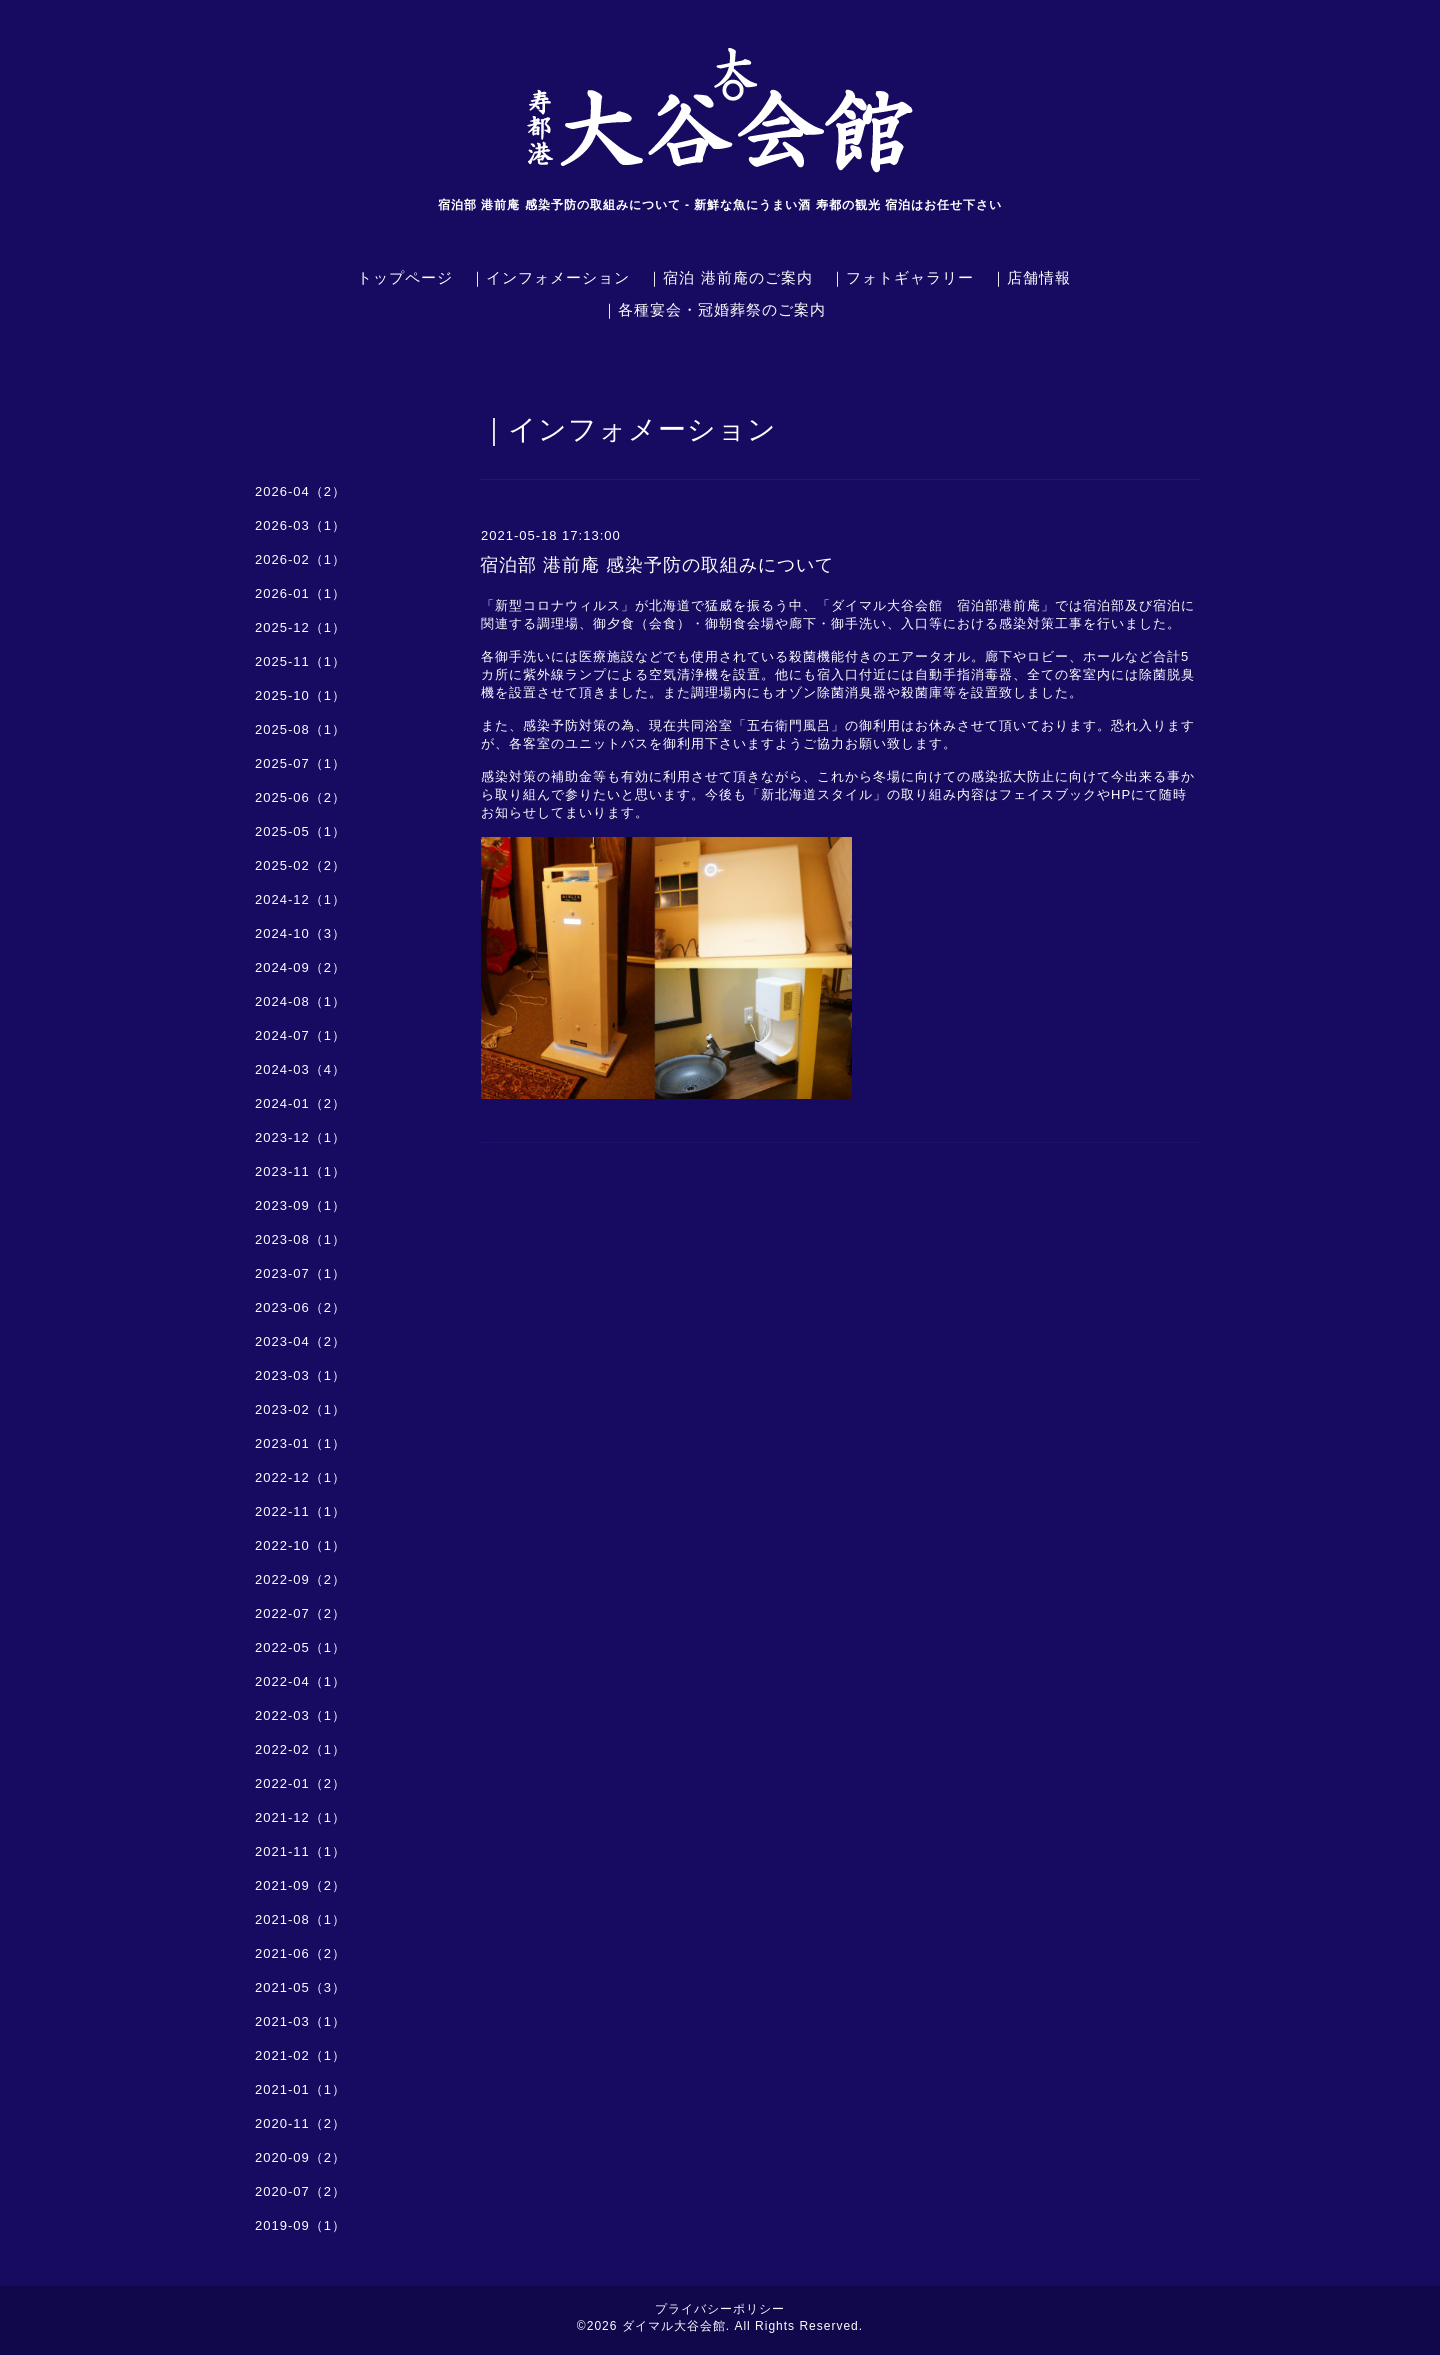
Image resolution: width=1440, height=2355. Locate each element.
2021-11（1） (300, 1851)
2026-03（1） (300, 525)
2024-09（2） (300, 967)
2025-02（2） (300, 865)
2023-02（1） (300, 1409)
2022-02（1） (300, 1749)
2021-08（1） (300, 1919)
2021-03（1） (300, 2021)
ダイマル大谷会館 (674, 2326)
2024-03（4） (300, 1069)
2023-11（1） (300, 1171)
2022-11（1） (300, 1511)
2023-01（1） (300, 1443)
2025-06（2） (300, 797)
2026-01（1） (300, 593)
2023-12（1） (300, 1137)
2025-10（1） (300, 695)
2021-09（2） (300, 1885)
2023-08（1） (300, 1239)
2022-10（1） (300, 1545)
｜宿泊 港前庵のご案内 (729, 277)
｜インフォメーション (550, 277)
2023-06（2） (300, 1307)
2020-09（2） (300, 2157)
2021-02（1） (300, 2055)
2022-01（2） (300, 1783)
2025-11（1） (300, 661)
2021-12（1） (300, 1817)
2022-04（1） (300, 1681)
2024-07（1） (300, 1035)
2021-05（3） (300, 1987)
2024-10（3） (300, 933)
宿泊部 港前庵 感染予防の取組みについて (657, 565)
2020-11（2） (300, 2123)
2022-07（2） (300, 1613)
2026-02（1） (300, 559)
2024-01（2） (300, 1103)
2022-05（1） (300, 1647)
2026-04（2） (300, 491)
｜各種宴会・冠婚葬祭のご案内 (714, 309)
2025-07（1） (300, 763)
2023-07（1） (300, 1273)
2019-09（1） (300, 2225)
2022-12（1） (300, 1477)
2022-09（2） (300, 1579)
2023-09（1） (300, 1205)
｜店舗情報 (1031, 277)
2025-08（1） (300, 729)
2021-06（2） (300, 1953)
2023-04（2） (300, 1341)
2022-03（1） (300, 1715)
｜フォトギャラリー (902, 277)
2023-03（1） (300, 1375)
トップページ (405, 277)
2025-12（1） (300, 627)
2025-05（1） (300, 831)
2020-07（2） (300, 2191)
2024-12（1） (300, 899)
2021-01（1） (300, 2089)
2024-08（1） (300, 1001)
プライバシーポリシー (720, 2309)
